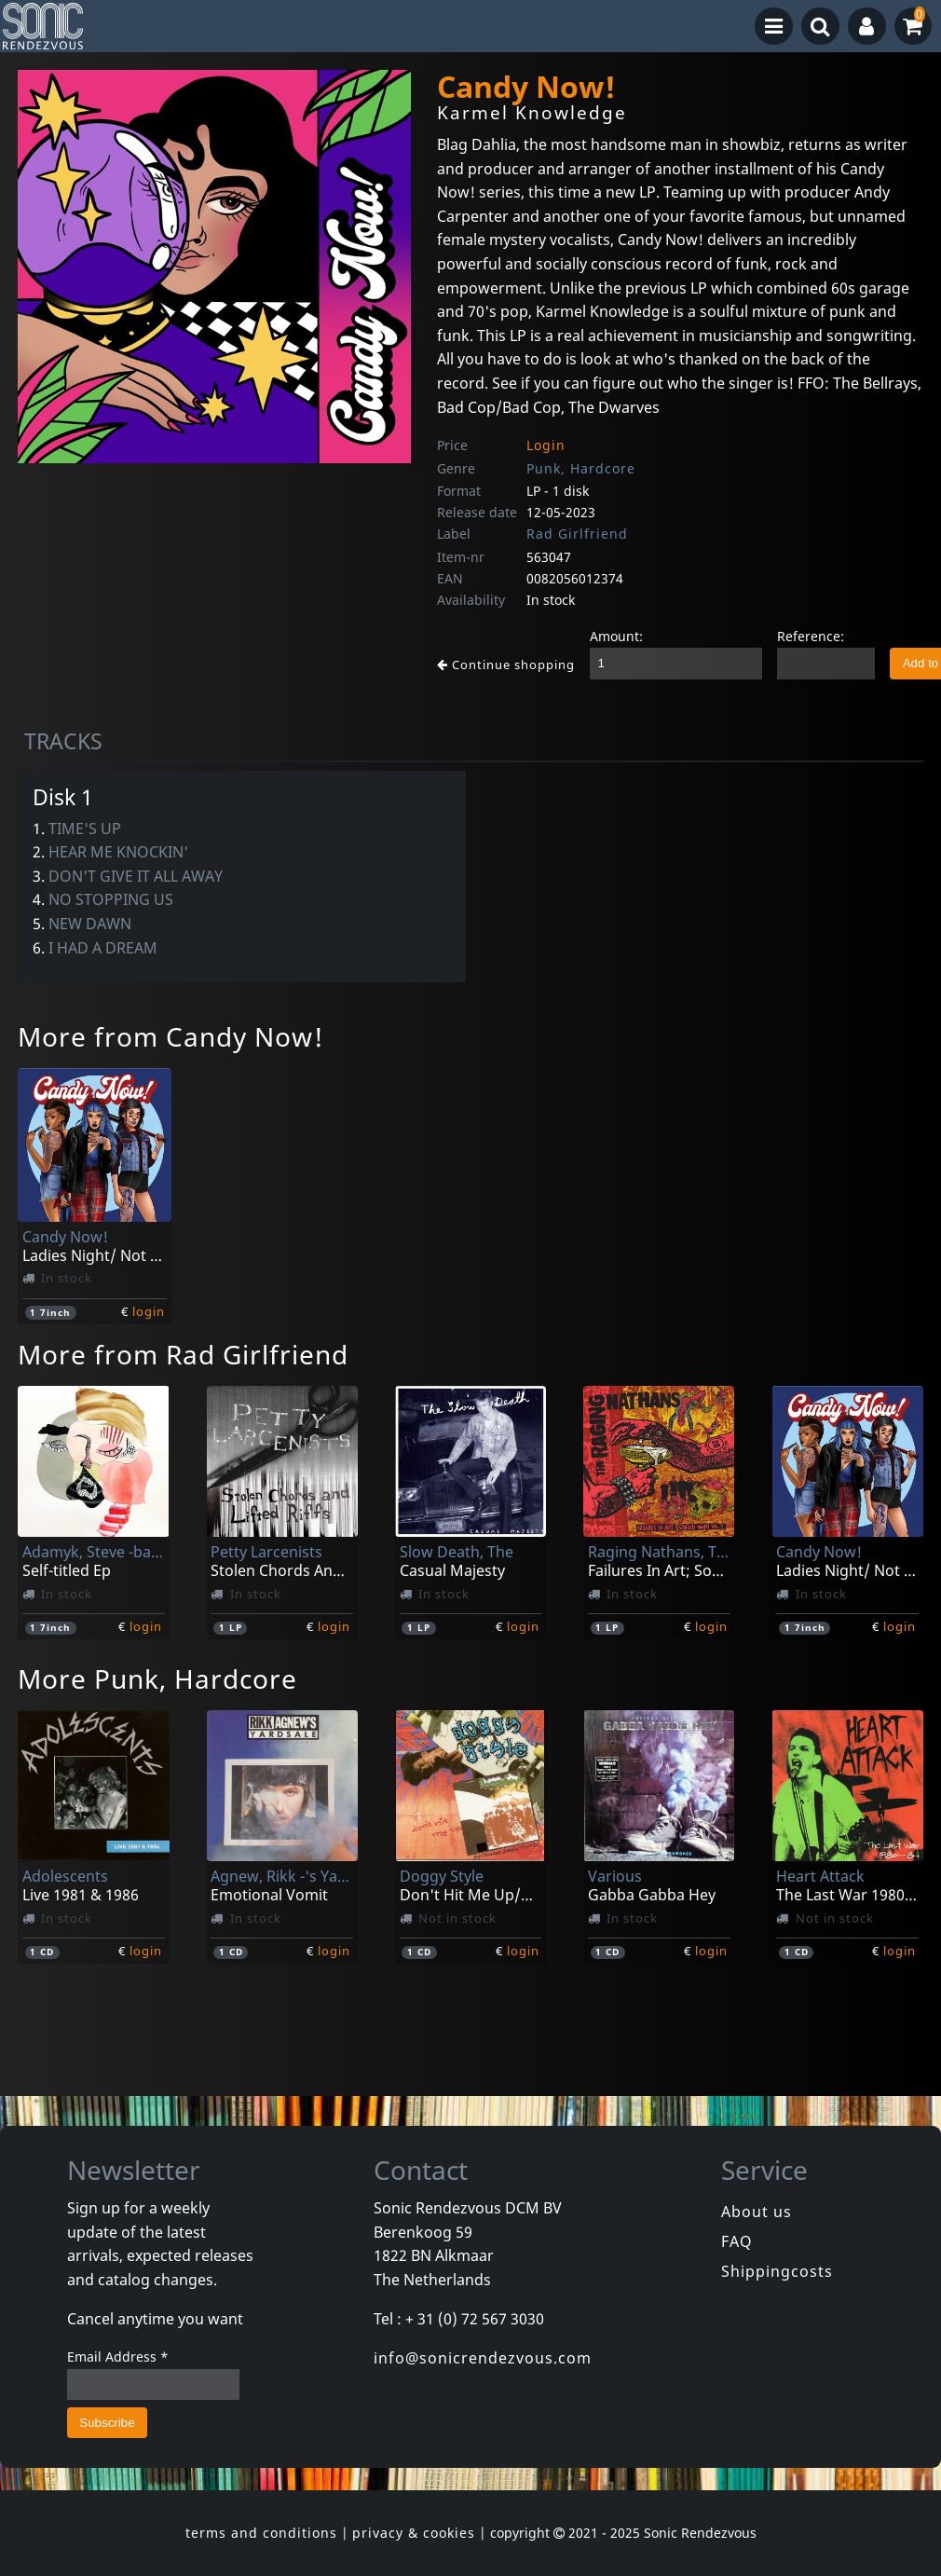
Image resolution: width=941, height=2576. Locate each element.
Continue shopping (506, 664)
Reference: (810, 636)
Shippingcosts (777, 2271)
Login (546, 445)
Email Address (118, 2356)
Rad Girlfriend (577, 533)
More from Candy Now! (171, 1036)
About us (756, 2211)
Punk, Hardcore (580, 468)
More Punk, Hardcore (157, 1678)
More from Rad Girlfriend (183, 1354)
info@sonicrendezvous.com (483, 2358)
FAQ (737, 2241)
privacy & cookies (413, 2533)
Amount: (616, 636)
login (148, 1311)
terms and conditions (261, 2533)
